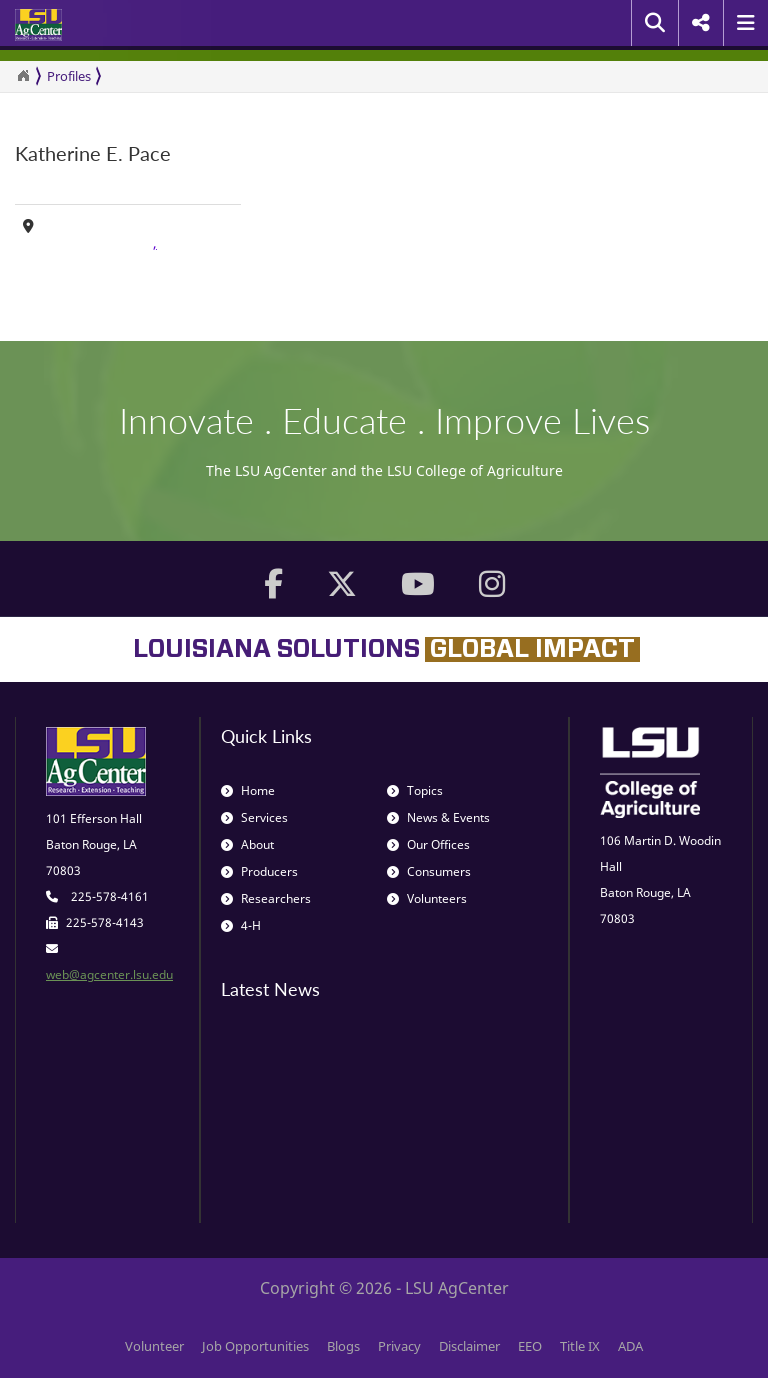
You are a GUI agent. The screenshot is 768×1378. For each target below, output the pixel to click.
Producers (259, 871)
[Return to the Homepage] (23, 76)
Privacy (399, 1346)
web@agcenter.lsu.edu (109, 974)
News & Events (438, 817)
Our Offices (428, 844)
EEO (530, 1346)
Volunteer (154, 1346)
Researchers (266, 898)
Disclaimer (469, 1346)
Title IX (580, 1346)
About (247, 844)
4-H (241, 925)
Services (254, 817)
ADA (630, 1346)
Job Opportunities (255, 1346)
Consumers (429, 871)
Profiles (69, 76)
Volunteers (427, 898)
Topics (415, 790)
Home (248, 790)
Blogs (343, 1346)
